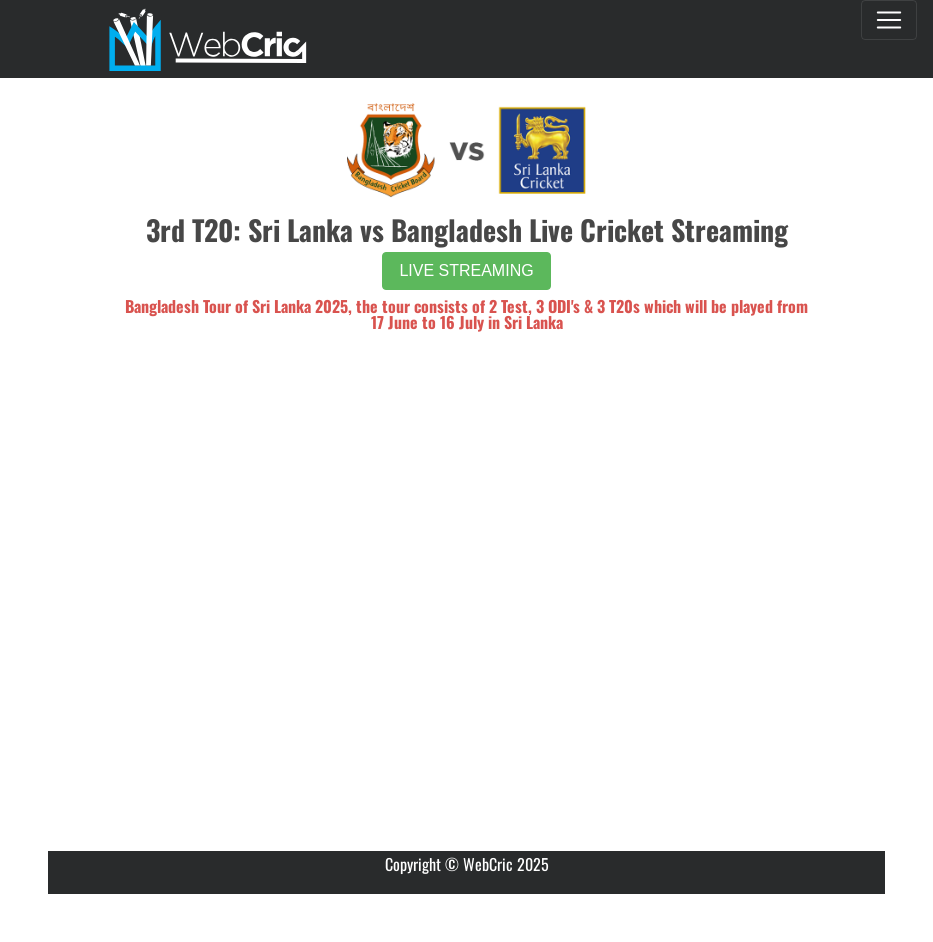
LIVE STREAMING (466, 270)
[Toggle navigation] (889, 20)
